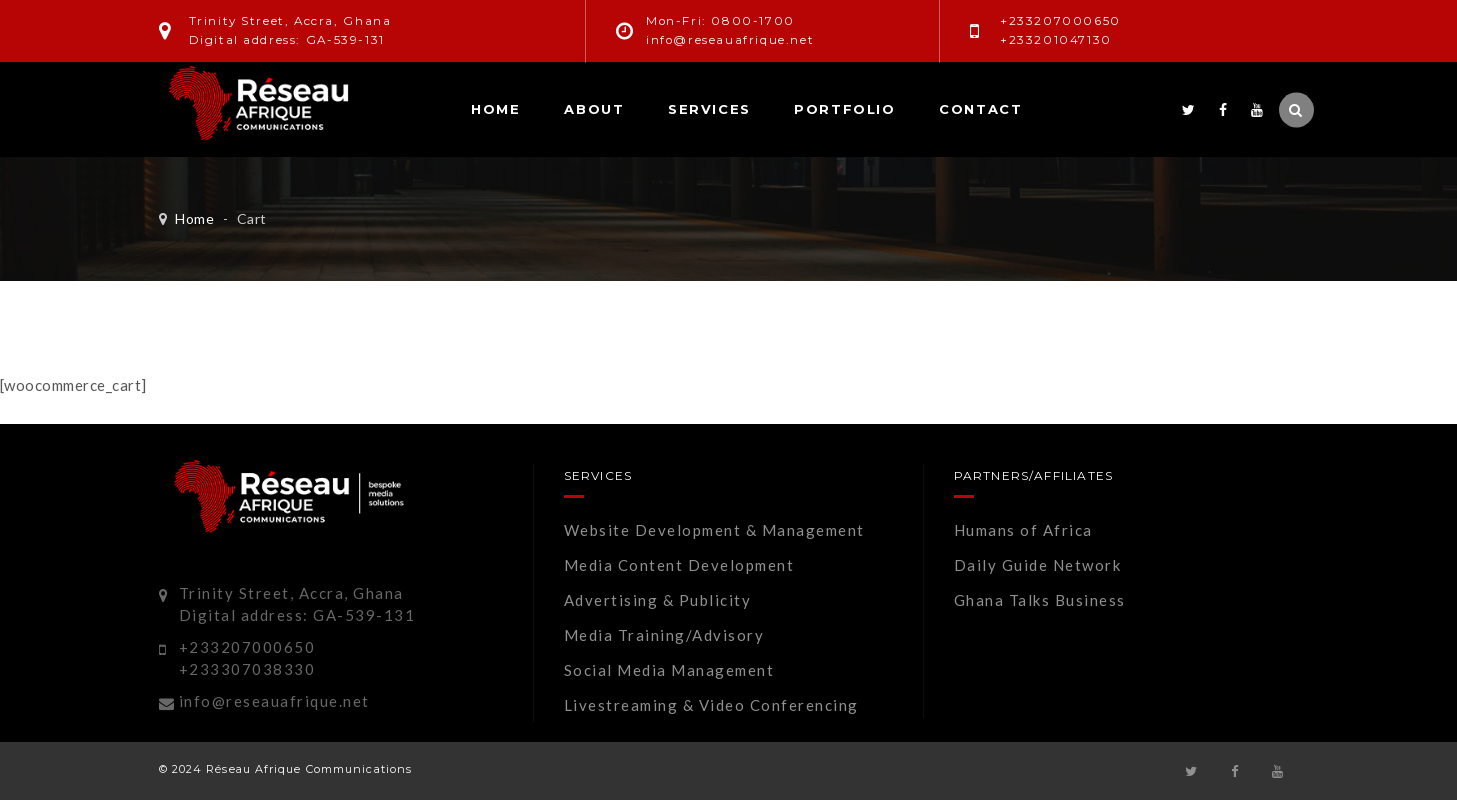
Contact (980, 109)
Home (495, 109)
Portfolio (844, 109)
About (594, 109)
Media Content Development (679, 565)
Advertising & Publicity (658, 600)
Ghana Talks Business (1040, 600)
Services (709, 109)
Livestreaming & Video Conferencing (711, 705)
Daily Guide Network (1038, 565)
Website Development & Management (714, 530)
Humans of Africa (1023, 530)
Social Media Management (669, 670)
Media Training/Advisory (664, 635)
